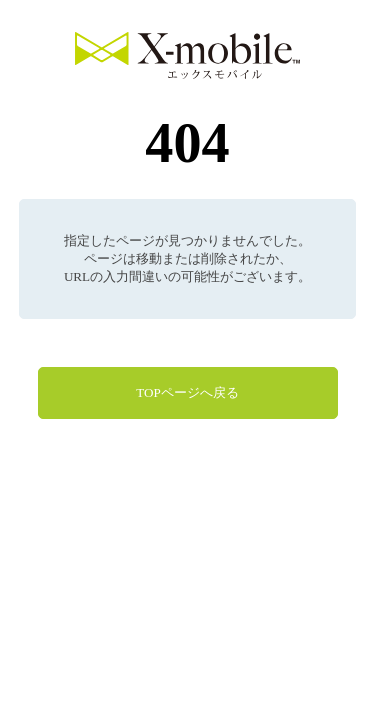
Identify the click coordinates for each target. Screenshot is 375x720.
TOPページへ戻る (187, 392)
